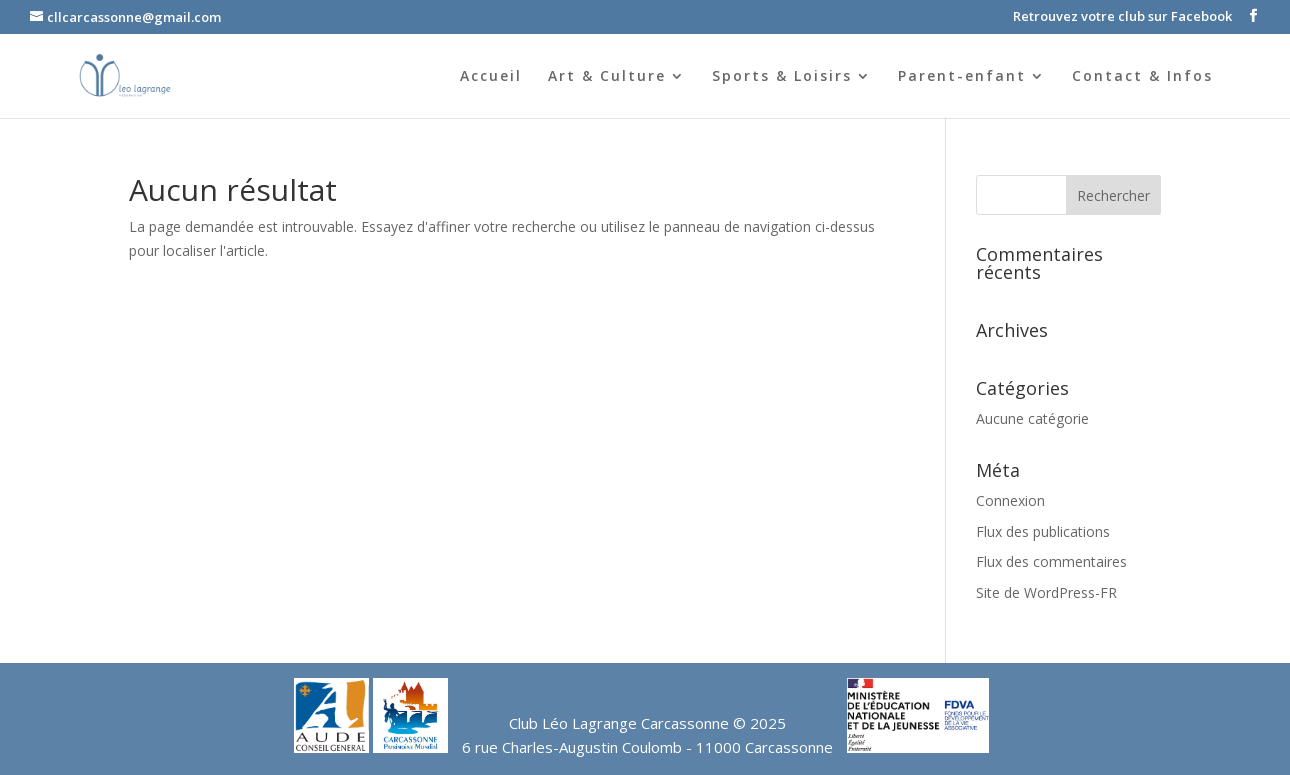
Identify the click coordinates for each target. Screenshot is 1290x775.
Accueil (491, 77)
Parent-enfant (962, 77)
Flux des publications (1043, 531)
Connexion (1010, 500)
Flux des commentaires (1051, 561)
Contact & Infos (1142, 77)
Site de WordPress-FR (1046, 592)
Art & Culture (607, 77)
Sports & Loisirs (782, 77)
